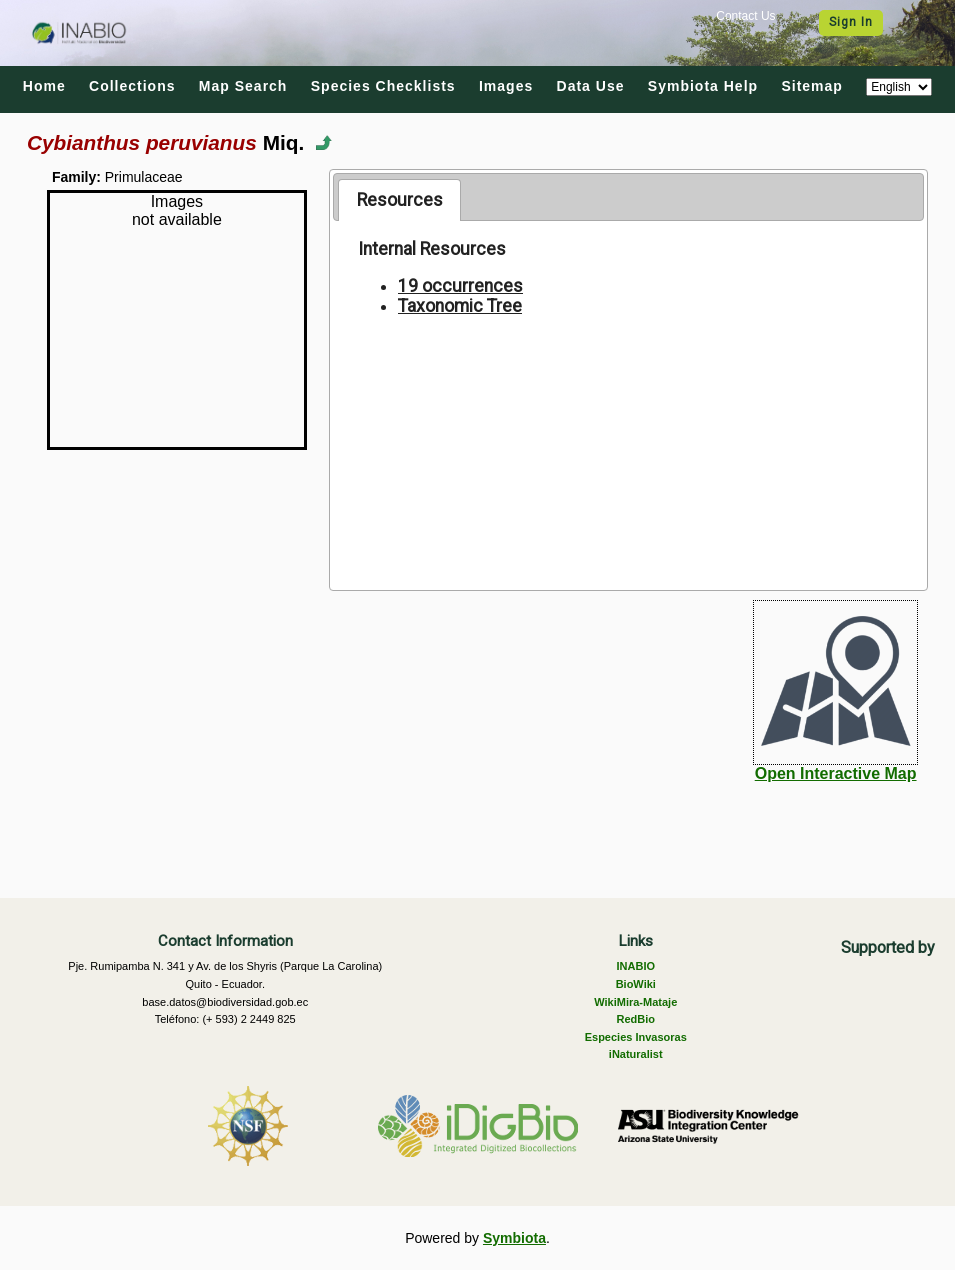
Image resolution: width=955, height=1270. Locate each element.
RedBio (636, 1019)
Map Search (243, 86)
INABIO (636, 966)
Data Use (591, 86)
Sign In (851, 22)
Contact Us (745, 16)
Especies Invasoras (636, 1037)
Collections (132, 86)
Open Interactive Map (836, 773)
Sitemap (811, 86)
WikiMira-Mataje (635, 1002)
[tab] (399, 200)
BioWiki (636, 984)
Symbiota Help (703, 86)
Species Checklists (383, 86)
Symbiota (514, 1238)
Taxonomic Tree (460, 306)
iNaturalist (636, 1054)
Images (506, 86)
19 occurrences (460, 286)
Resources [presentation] (400, 200)
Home (44, 86)
